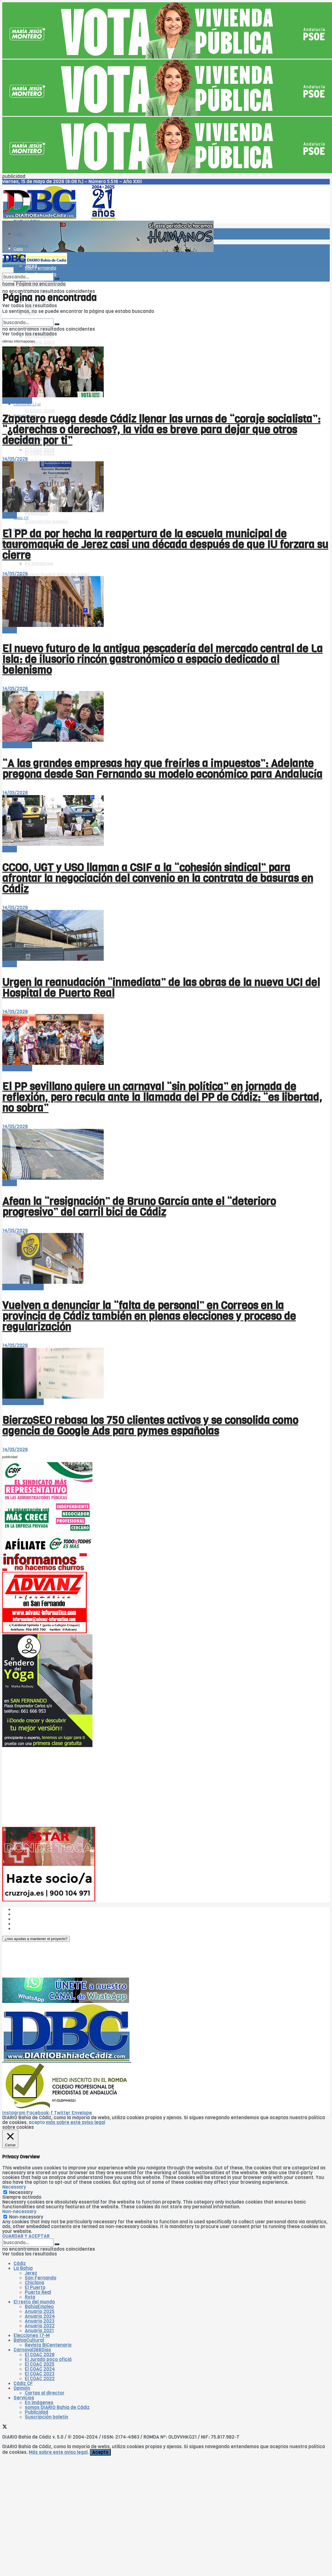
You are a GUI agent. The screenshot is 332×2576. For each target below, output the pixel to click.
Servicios (24, 2398)
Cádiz (18, 234)
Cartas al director (45, 2393)
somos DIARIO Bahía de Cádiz (57, 575)
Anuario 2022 (40, 2326)
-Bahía (9, 515)
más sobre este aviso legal (75, 2122)
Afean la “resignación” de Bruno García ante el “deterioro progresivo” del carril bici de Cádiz (139, 1206)
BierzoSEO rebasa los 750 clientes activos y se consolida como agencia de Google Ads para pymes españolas (150, 1425)
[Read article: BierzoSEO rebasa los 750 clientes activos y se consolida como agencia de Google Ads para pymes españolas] (166, 1373)
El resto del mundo (29, 317)
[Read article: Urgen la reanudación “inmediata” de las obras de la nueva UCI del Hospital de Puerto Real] (166, 936)
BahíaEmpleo (39, 2306)
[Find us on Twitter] (4, 2427)
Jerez (31, 2273)
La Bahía (23, 2268)
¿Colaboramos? (31, 1928)
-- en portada (17, 400)
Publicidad (36, 513)
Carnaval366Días (32, 2350)
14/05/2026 (15, 459)
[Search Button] (57, 278)
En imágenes (39, 2402)
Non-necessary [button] (19, 2211)
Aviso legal (25, 1924)
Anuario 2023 (39, 2321)
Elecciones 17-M (32, 2335)
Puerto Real (38, 2292)
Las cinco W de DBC (35, 1914)
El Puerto (35, 2287)
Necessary (21, 2192)
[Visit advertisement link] (167, 57)
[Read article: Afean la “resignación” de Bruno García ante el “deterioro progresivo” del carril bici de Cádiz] (166, 1155)
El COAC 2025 (39, 2364)
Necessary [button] (14, 2187)
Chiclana (34, 2282)
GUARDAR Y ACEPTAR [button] (26, 2236)
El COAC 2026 (40, 411)
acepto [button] (37, 2122)
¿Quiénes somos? (33, 1909)
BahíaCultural (29, 2340)
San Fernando (40, 2278)
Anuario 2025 (39, 2311)
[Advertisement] (111, 1787)
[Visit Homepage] (60, 218)
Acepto (100, 2452)
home (8, 284)
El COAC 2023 (39, 2374)
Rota (30, 2297)
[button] (36, 1939)
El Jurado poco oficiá (48, 2359)
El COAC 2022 (40, 453)
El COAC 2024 (40, 2369)
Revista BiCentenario (48, 2345)
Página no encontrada (41, 284)
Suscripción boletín (46, 522)
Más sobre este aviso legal (58, 2452)
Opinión (22, 2388)
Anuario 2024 (40, 342)
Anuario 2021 (39, 2330)
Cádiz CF (23, 2383)
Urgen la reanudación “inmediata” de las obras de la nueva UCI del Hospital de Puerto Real (161, 987)
